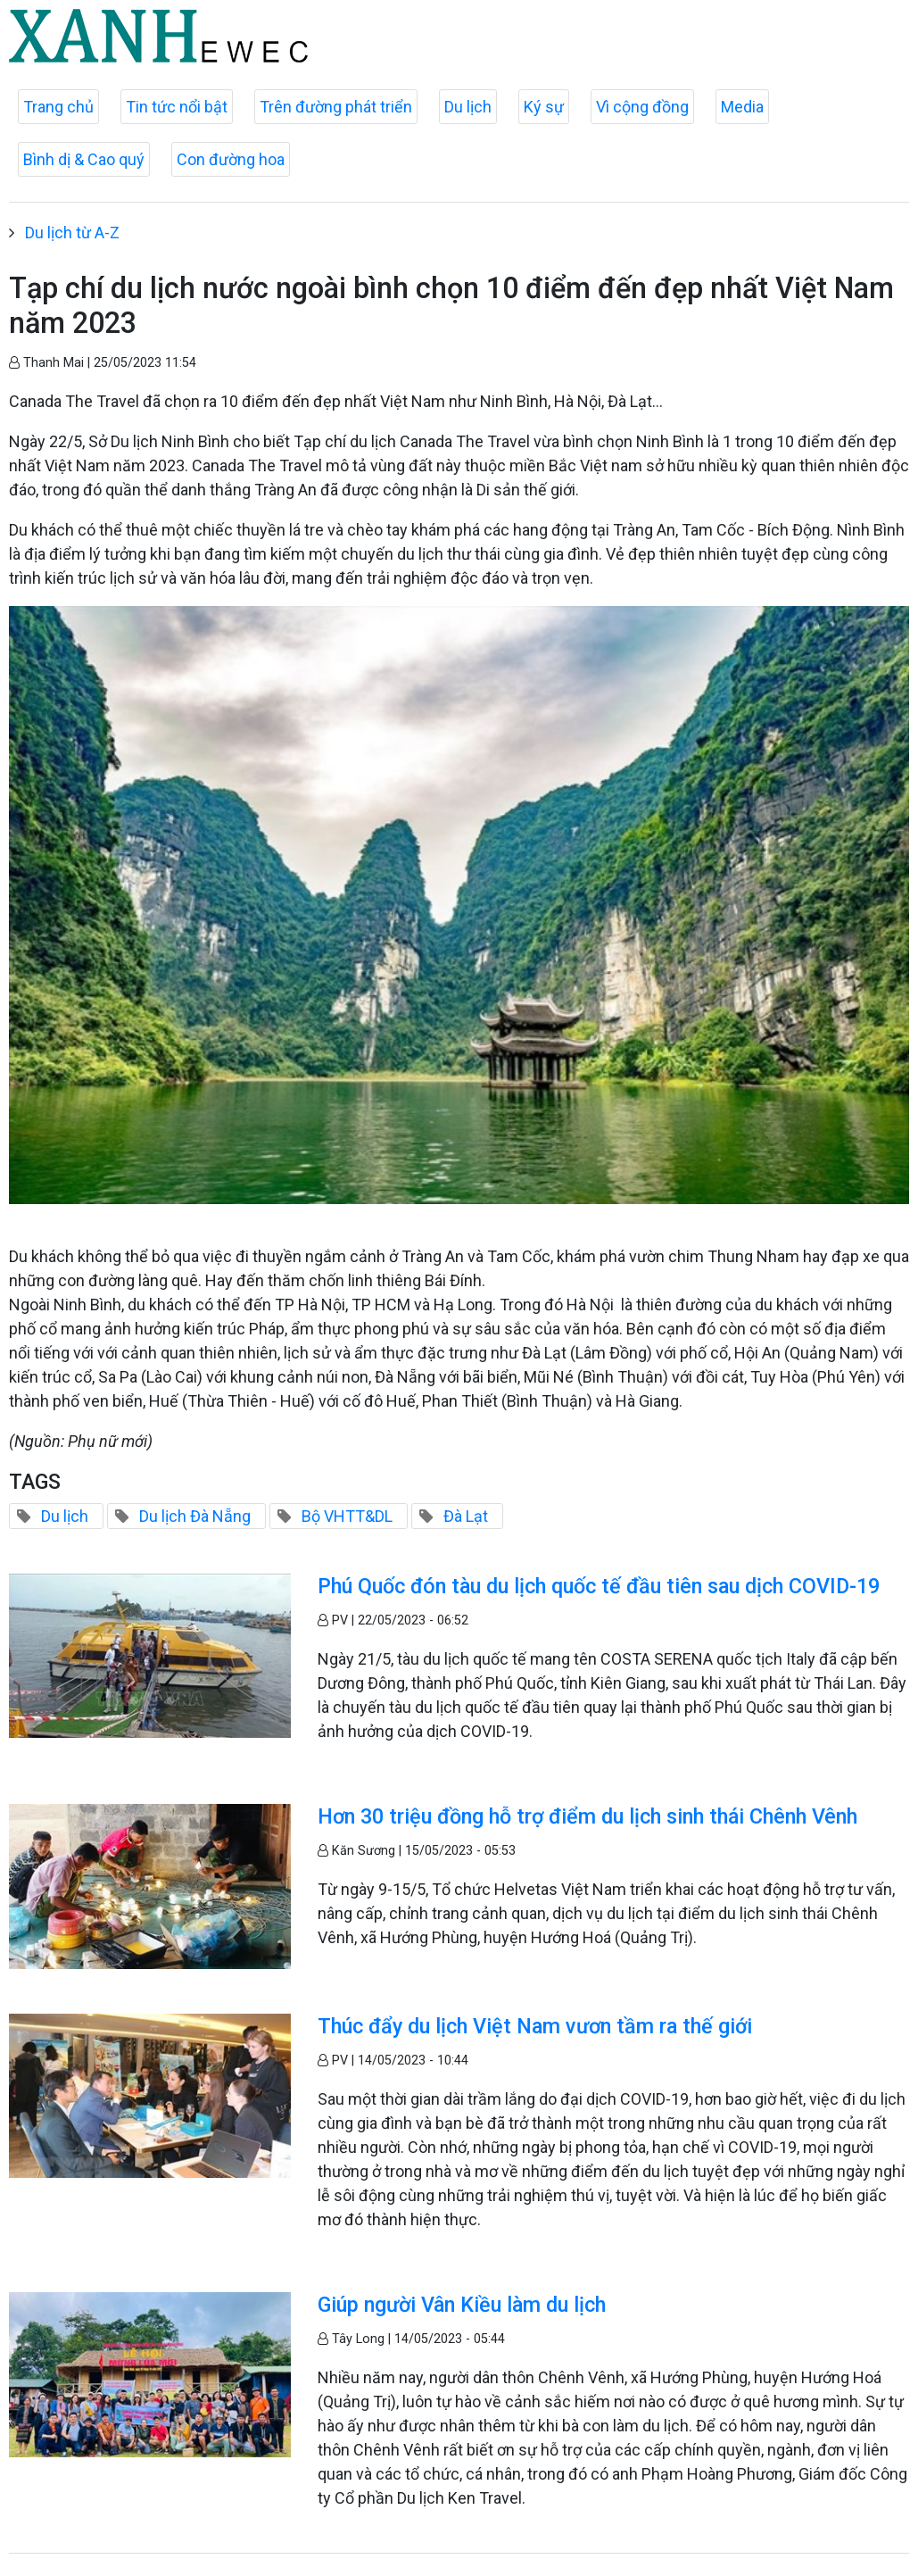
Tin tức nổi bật (176, 106)
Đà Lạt (465, 1516)
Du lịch (468, 106)
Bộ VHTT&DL (347, 1516)
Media (742, 106)
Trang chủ (58, 106)
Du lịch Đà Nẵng (195, 1516)
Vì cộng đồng (642, 106)
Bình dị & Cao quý (84, 159)
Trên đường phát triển (336, 106)
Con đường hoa (231, 159)
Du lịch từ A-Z (72, 232)
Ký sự (544, 106)
